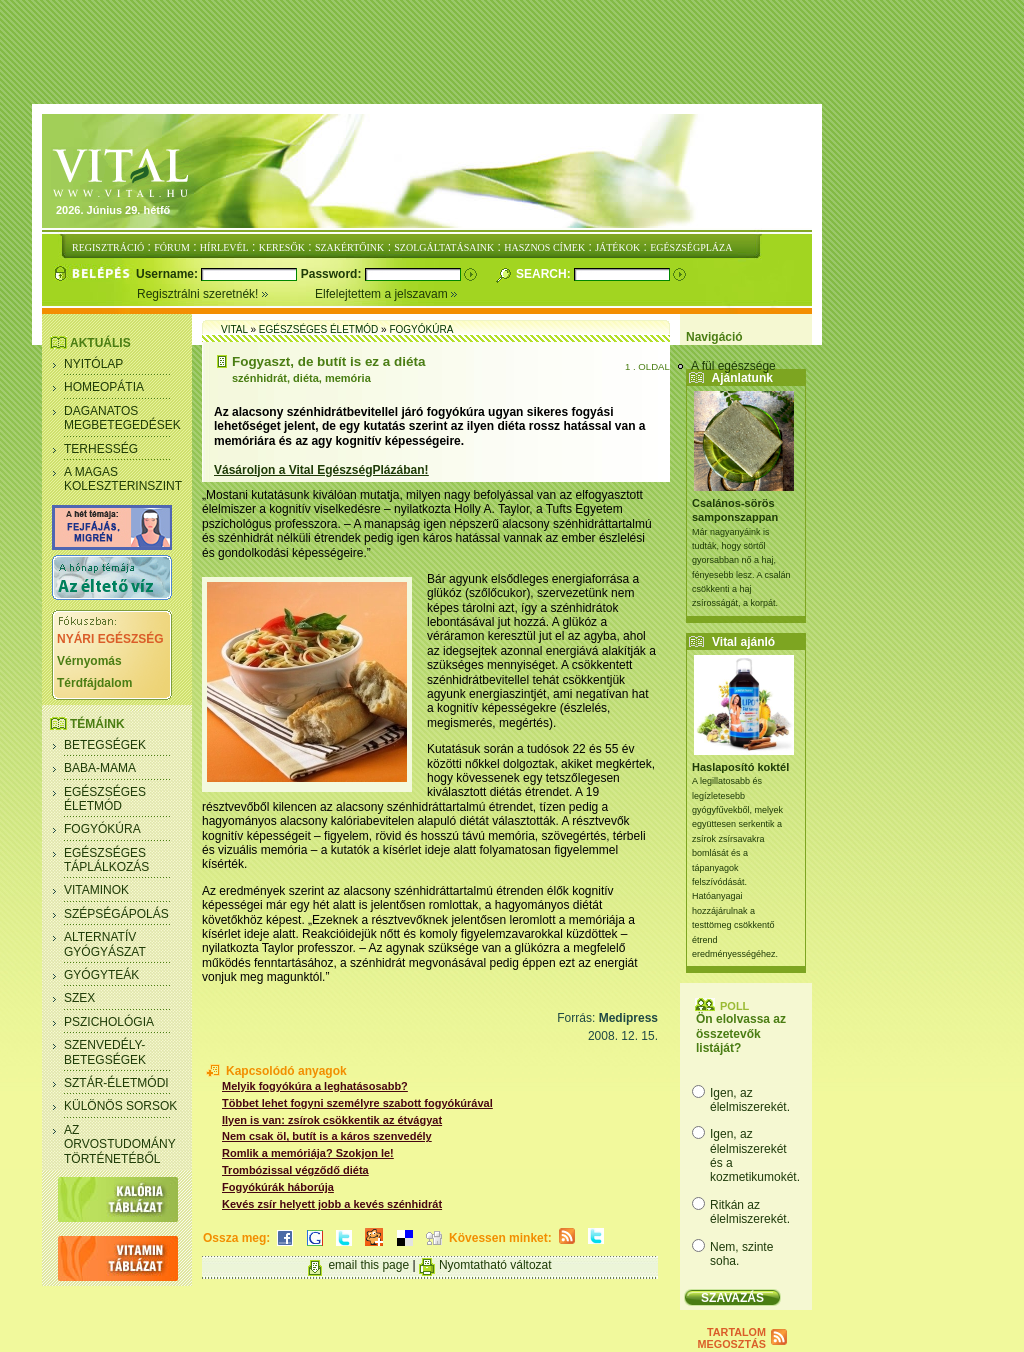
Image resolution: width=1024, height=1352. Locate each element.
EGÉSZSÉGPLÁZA (691, 247)
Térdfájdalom (94, 683)
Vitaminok (96, 890)
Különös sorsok (120, 1106)
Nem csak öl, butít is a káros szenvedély (327, 1136)
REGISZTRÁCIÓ (108, 247)
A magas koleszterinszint (123, 479)
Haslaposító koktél (740, 767)
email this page (368, 1265)
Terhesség (101, 449)
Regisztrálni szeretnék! (226, 294)
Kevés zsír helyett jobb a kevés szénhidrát (332, 1204)
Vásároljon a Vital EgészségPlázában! (321, 470)
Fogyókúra (102, 829)
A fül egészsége (733, 366)
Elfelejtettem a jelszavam (386, 294)
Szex (79, 998)
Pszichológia (109, 1022)
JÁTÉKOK (617, 247)
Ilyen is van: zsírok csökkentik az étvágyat (332, 1120)
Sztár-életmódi (116, 1083)
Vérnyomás (89, 661)
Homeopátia (104, 387)
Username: (168, 274)
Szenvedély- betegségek (105, 1052)
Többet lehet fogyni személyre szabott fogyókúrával (357, 1103)
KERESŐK (282, 247)
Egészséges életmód (105, 799)
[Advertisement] (512, 53)
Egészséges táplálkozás (106, 860)
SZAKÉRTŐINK (349, 247)
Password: (333, 274)
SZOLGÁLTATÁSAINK (444, 247)
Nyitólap (93, 364)
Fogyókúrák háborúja (278, 1187)
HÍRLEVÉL (224, 247)
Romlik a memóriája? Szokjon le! (308, 1153)
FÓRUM (172, 247)
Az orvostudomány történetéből (120, 1144)
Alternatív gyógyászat (105, 944)
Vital (234, 329)
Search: (545, 274)
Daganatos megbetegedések (122, 418)
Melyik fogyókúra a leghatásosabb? (315, 1086)
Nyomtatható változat (495, 1265)
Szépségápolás (116, 914)
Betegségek (105, 745)
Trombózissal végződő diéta (295, 1170)
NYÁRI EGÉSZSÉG (110, 639)
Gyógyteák (101, 975)
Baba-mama (100, 768)
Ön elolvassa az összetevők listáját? (741, 1033)
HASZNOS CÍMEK (544, 247)
